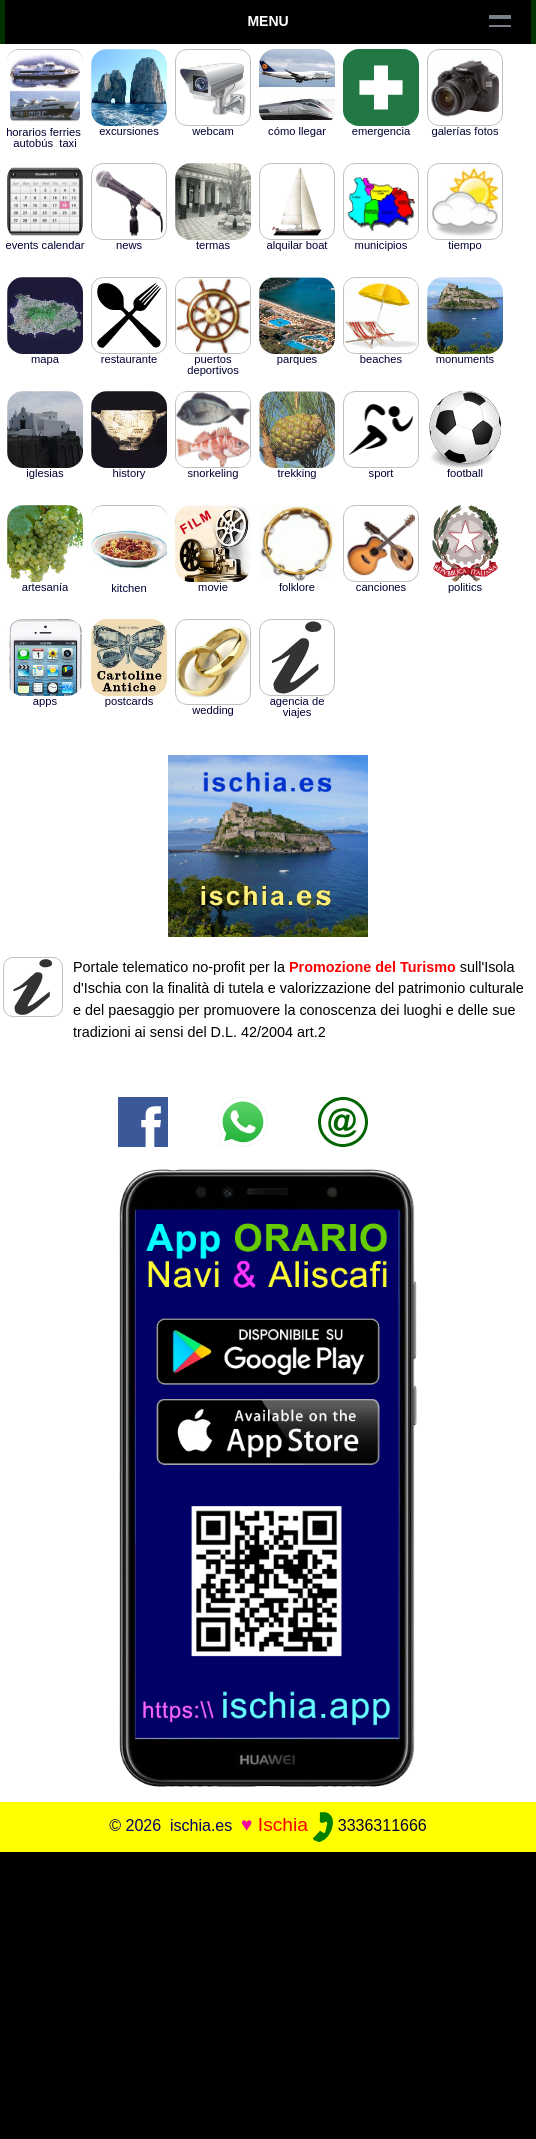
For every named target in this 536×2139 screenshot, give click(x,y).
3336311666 (369, 1825)
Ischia (283, 1824)
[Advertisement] (268, 1992)
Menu (267, 21)
